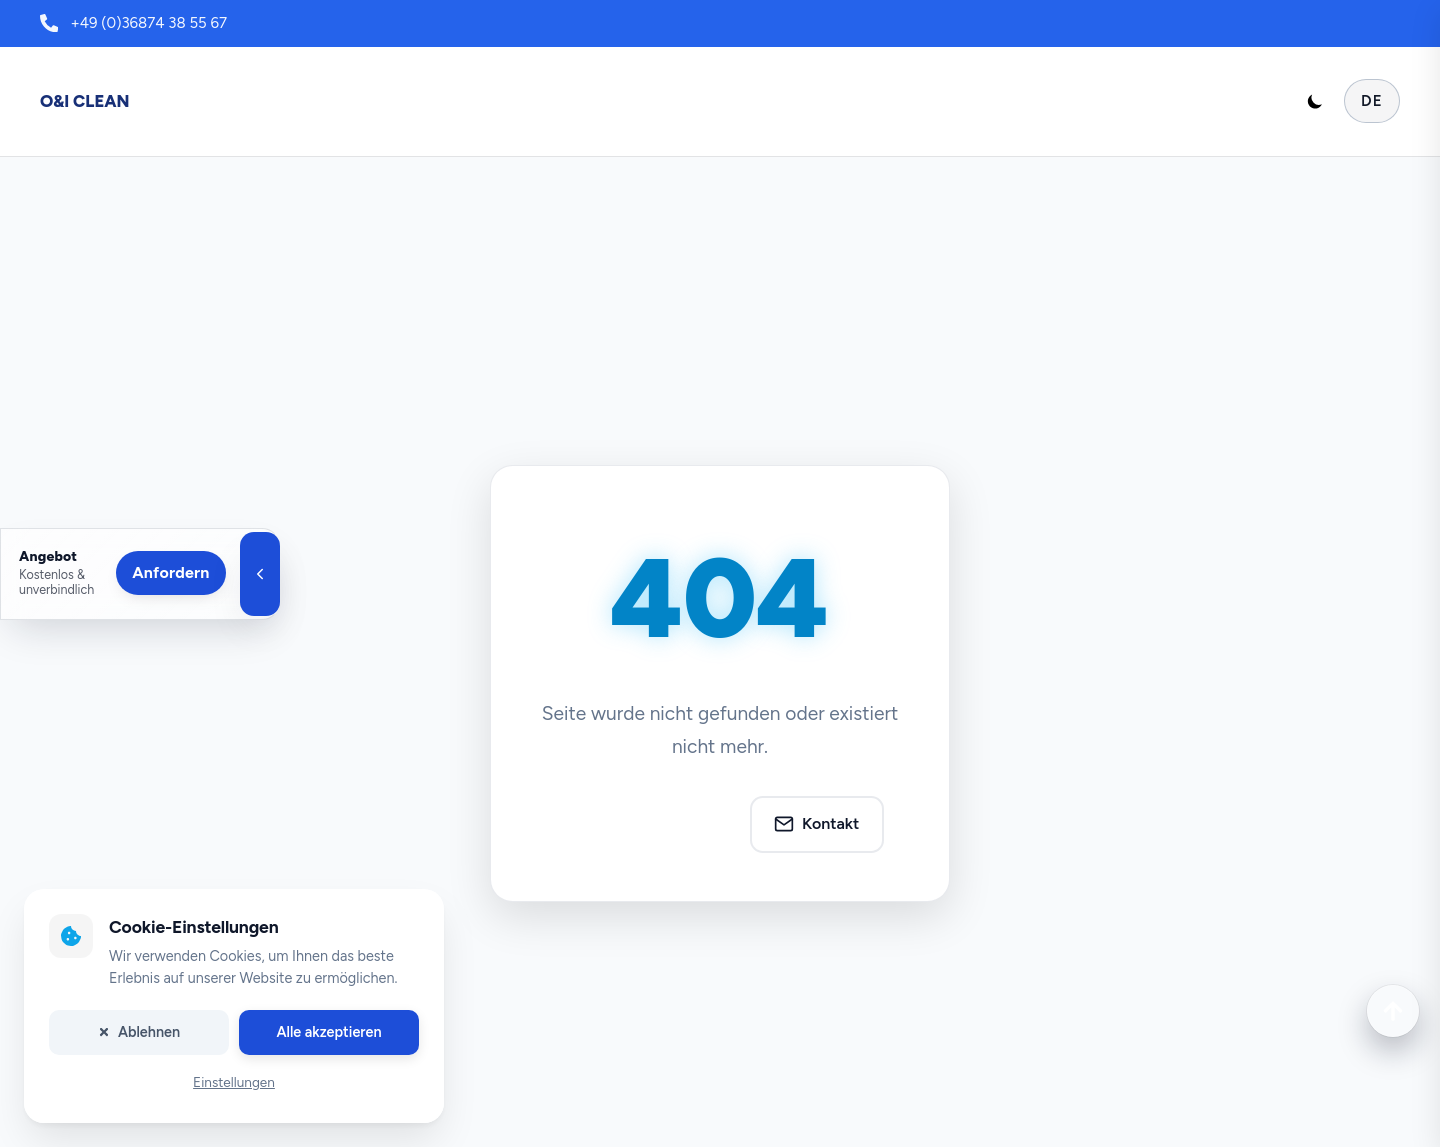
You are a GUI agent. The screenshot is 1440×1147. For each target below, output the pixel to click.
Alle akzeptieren (328, 1032)
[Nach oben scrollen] (1393, 1011)
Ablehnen (139, 1032)
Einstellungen (234, 1083)
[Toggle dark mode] (1315, 101)
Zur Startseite (645, 824)
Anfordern (170, 572)
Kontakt (816, 824)
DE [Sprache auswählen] (1372, 101)
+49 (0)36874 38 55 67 (148, 23)
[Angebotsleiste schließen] (260, 574)
